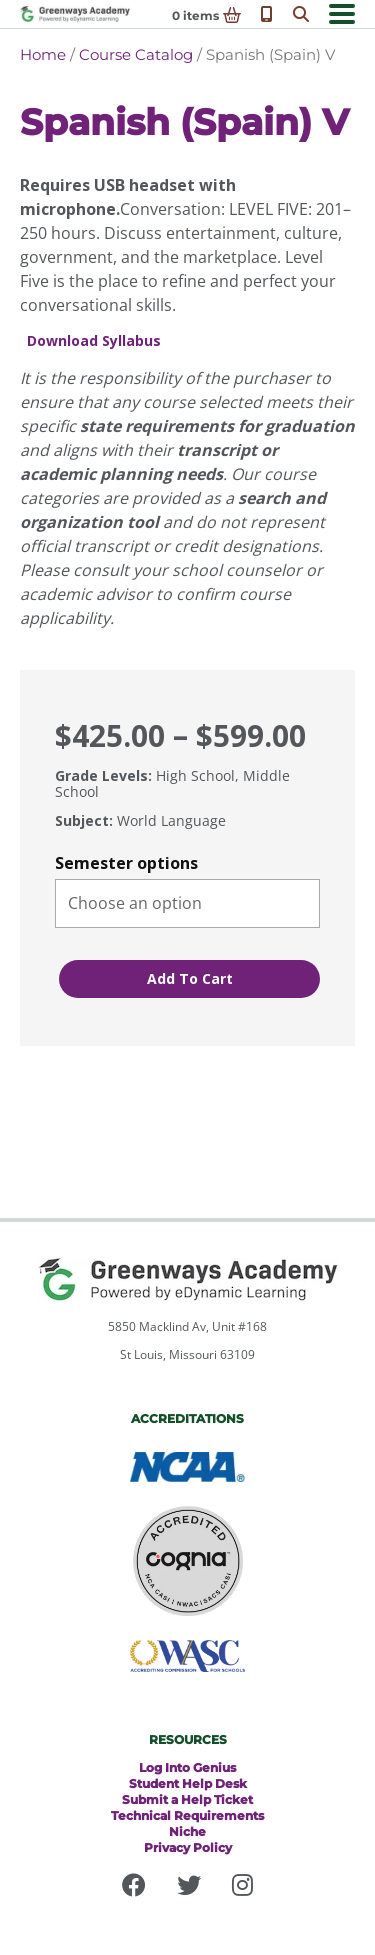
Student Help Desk (188, 1783)
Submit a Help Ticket (187, 1799)
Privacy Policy (188, 1847)
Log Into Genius (187, 1767)
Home (43, 54)
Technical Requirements (187, 1815)
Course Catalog (136, 54)
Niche (187, 1831)
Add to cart (190, 978)
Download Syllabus (94, 341)
